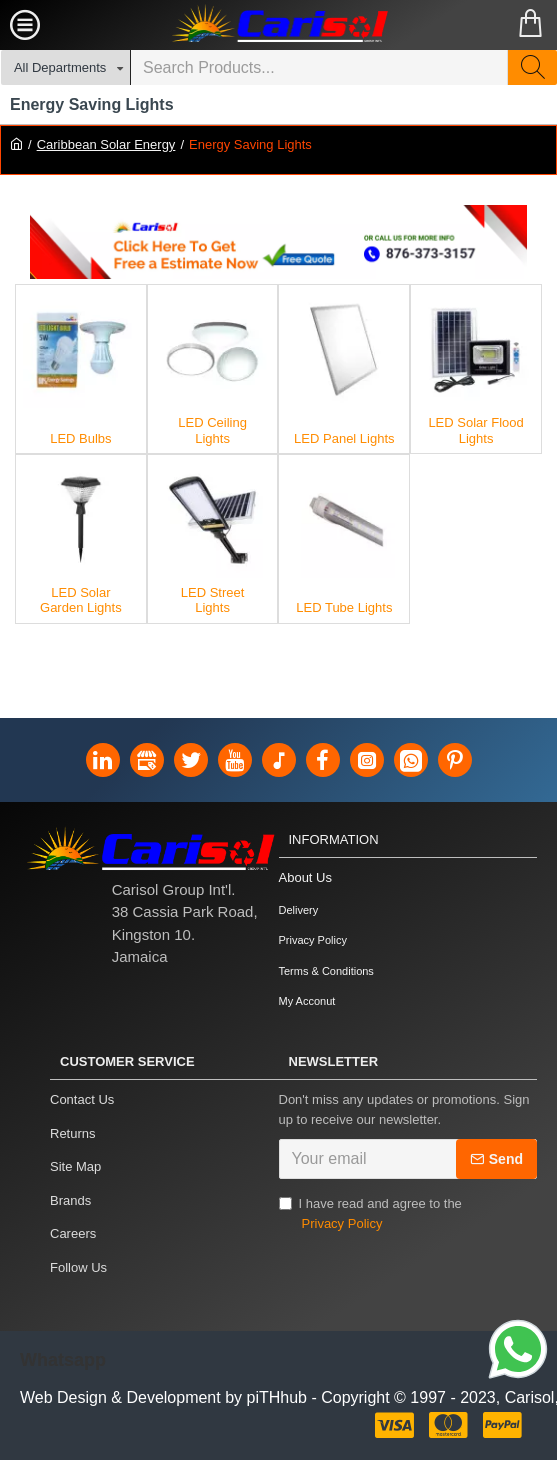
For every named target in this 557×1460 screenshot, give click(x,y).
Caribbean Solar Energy (106, 144)
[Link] (518, 1352)
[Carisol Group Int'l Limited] (279, 25)
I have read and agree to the (370, 1214)
